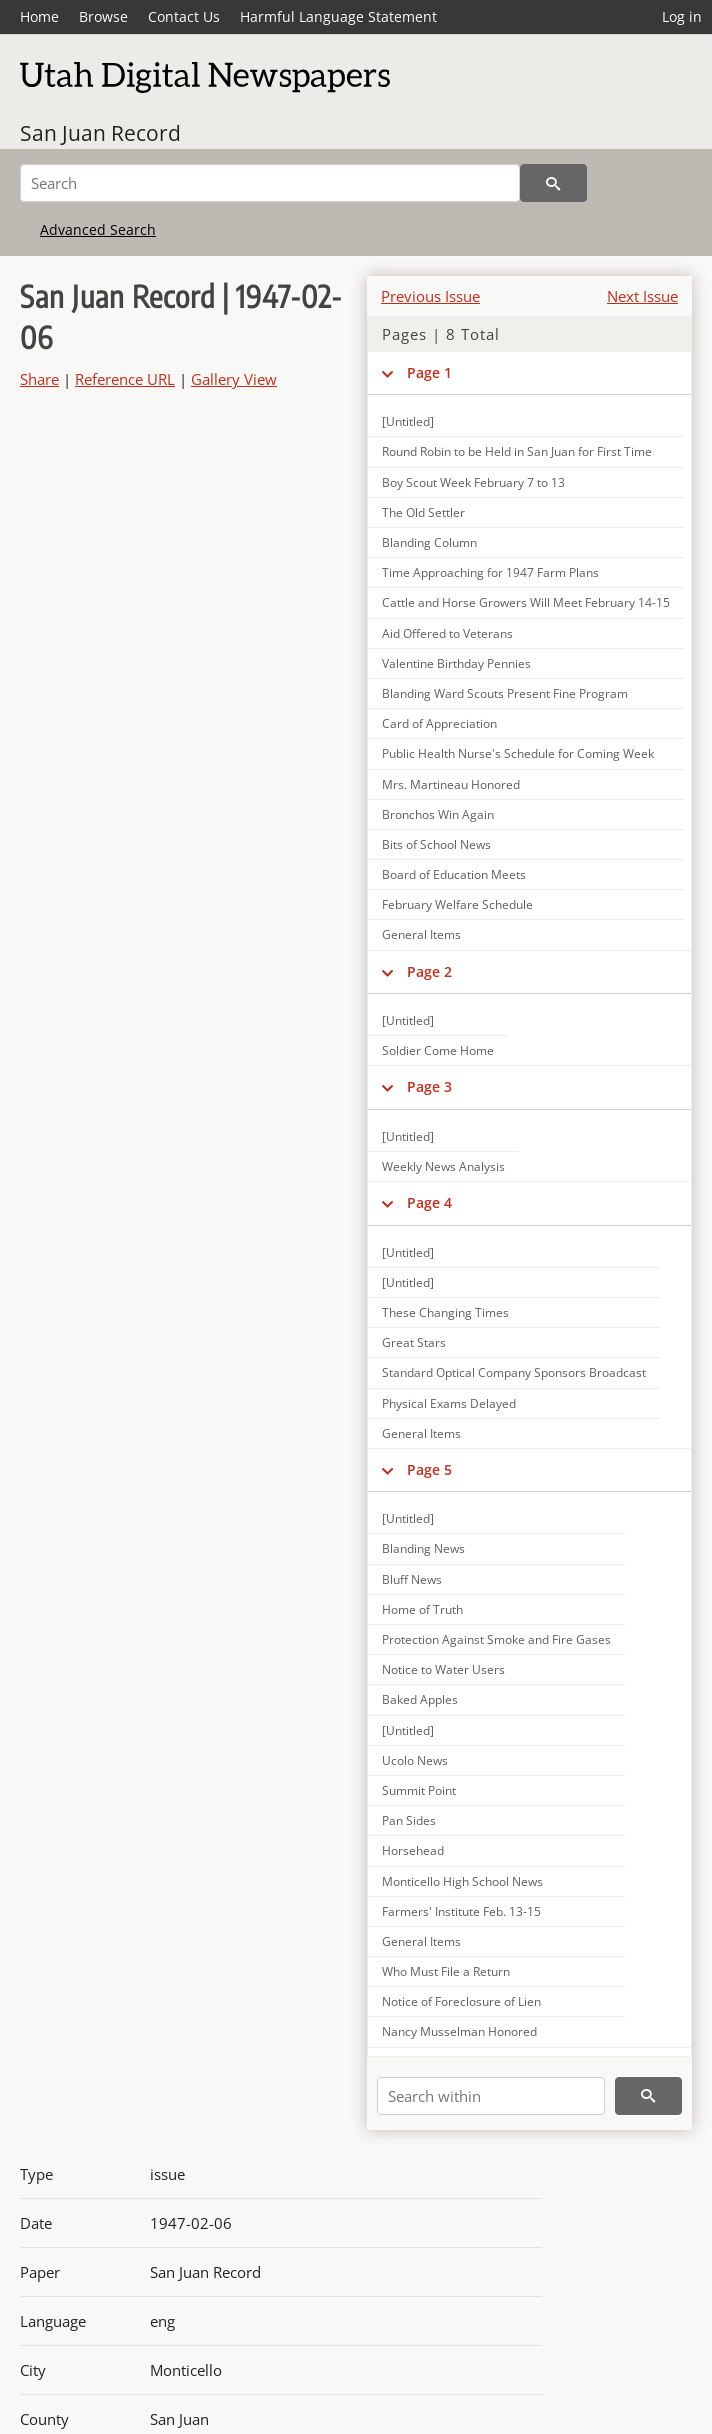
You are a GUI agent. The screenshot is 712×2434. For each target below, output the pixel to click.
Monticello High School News (462, 1881)
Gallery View (234, 379)
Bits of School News (436, 844)
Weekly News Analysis (443, 1166)
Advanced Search (98, 229)
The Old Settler (423, 512)
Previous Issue (430, 296)
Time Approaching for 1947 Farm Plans (490, 572)
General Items (421, 934)
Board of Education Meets (454, 874)
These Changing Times (445, 1312)
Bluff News (412, 1579)
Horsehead (413, 1850)
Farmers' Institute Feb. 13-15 (461, 1911)
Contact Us (184, 16)
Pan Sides (409, 1820)
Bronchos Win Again (438, 814)
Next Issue (642, 296)
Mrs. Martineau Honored (451, 784)
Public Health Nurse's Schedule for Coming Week (518, 753)
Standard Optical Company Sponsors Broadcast (514, 1372)
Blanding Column (429, 542)
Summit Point (419, 1790)
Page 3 (429, 1086)
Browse (103, 16)
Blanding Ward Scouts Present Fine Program (505, 693)
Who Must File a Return (446, 1971)
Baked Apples (420, 1699)
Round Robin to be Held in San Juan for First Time (517, 451)
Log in (682, 16)
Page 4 (429, 1202)
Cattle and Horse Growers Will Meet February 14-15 (526, 602)
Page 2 (429, 971)
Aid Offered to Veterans (447, 633)
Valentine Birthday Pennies (456, 663)
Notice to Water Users (443, 1669)
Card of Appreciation (439, 723)
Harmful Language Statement (338, 16)
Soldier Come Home (438, 1050)
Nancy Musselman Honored (459, 2031)
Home (39, 16)
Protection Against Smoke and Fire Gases (496, 1639)
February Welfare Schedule (457, 904)
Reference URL (125, 379)
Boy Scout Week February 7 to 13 (473, 482)
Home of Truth (422, 1609)
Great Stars (414, 1342)
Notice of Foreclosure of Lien (461, 2001)
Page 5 (429, 1469)
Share (39, 379)
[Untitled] (408, 421)
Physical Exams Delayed (449, 1403)
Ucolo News (415, 1760)
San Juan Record (100, 133)
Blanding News (423, 1548)
